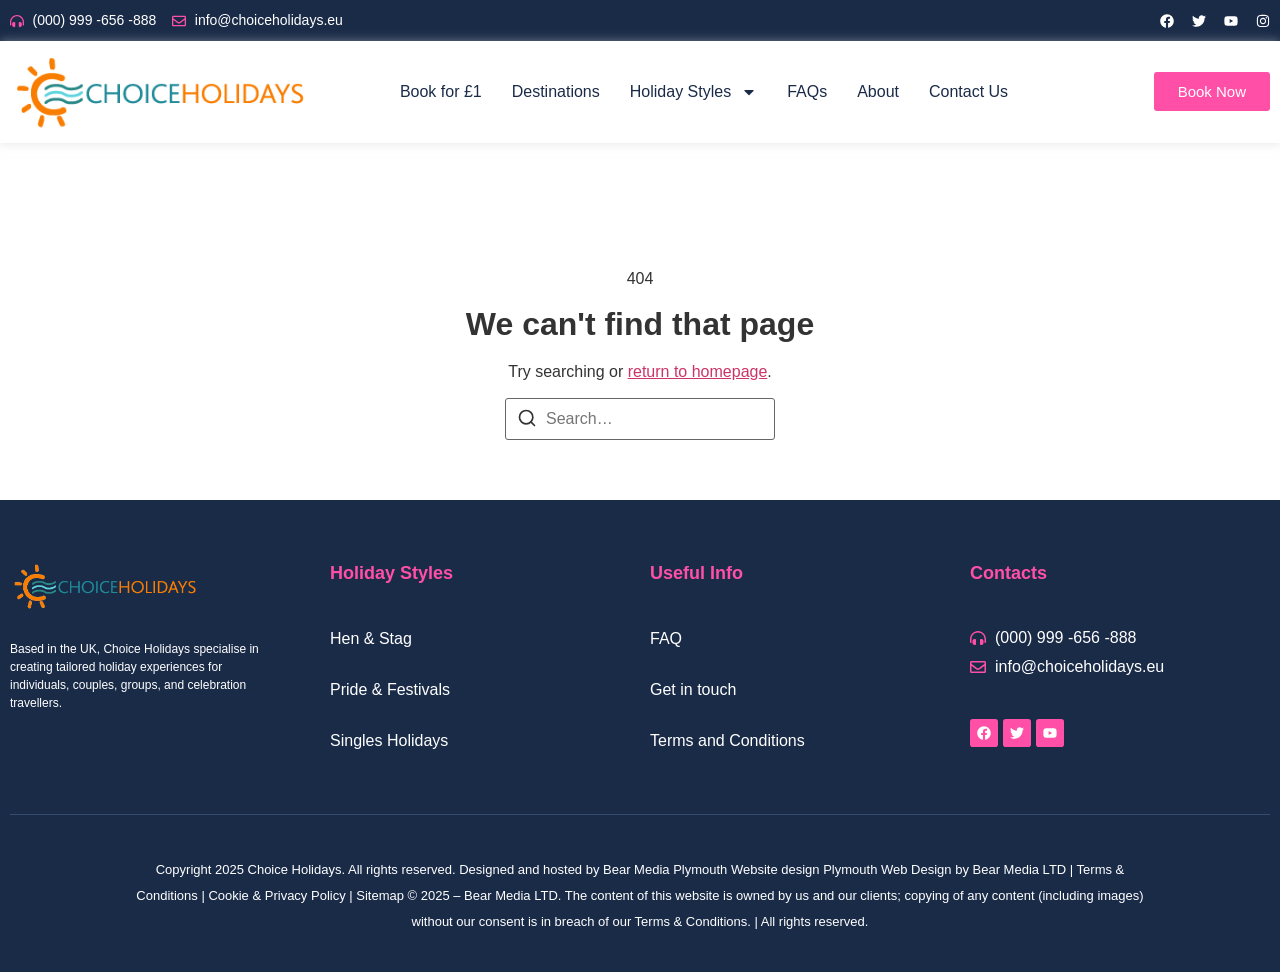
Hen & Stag (371, 638)
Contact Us (968, 91)
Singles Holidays (389, 740)
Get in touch (693, 689)
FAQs (807, 91)
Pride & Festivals (390, 689)
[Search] (527, 421)
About (878, 91)
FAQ (666, 638)
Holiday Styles (693, 92)
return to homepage (698, 371)
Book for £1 (441, 91)
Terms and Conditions (727, 740)
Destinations (556, 91)
